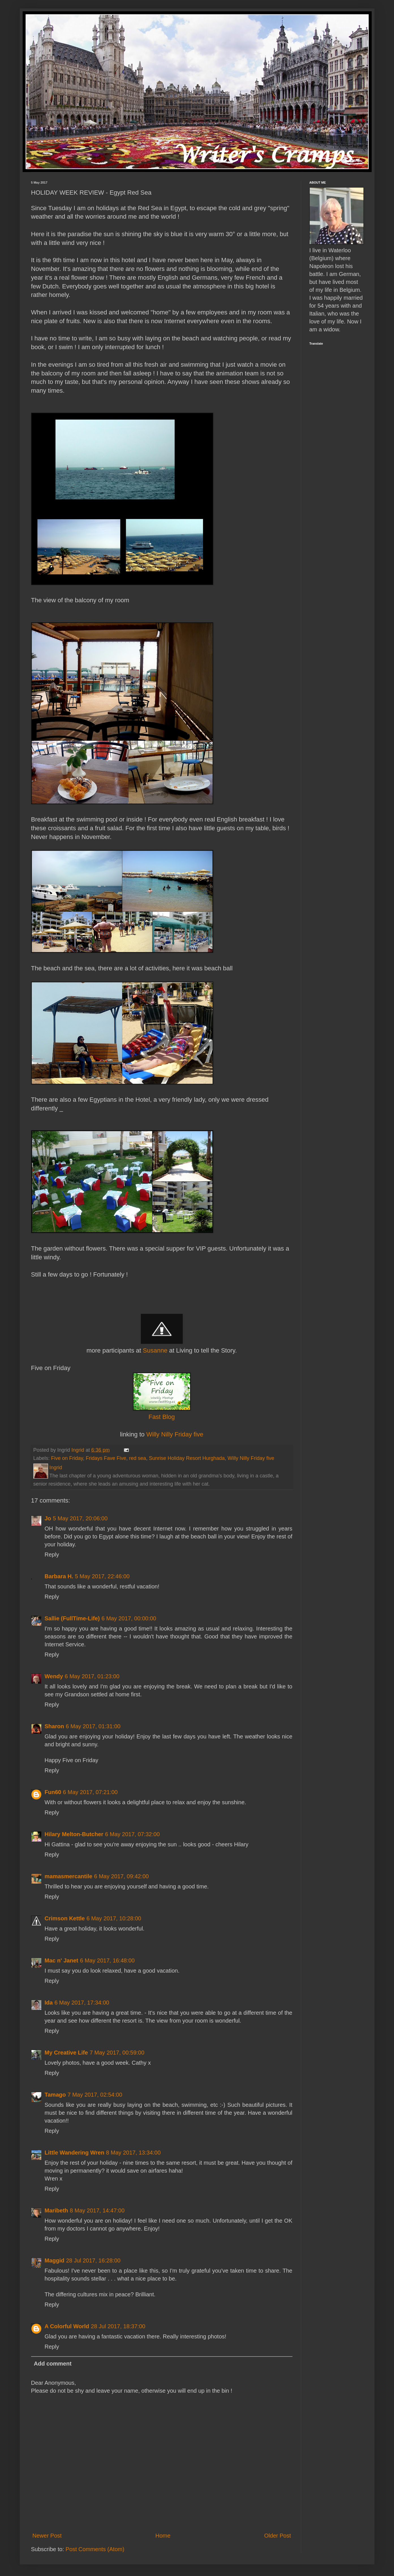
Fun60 (53, 1792)
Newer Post (47, 2535)
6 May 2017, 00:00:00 (129, 1618)
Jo (48, 1518)
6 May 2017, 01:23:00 (92, 1676)
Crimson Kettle (65, 1918)
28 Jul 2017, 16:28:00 (93, 2260)
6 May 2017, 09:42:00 (121, 1876)
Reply (52, 1554)
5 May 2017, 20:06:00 (80, 1518)
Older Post (277, 2535)
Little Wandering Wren (74, 2152)
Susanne (155, 1350)
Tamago (55, 2095)
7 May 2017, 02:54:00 (95, 2095)
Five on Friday (67, 1458)
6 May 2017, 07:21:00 (90, 1792)
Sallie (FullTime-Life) (72, 1618)
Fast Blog (161, 1416)
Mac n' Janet (61, 1960)
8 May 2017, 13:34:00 (133, 2152)
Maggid (54, 2260)
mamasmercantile (68, 1876)
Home (162, 2535)
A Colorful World (67, 2326)
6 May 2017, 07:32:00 (132, 1834)
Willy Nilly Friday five (174, 1434)
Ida (49, 2002)
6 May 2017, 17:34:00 (81, 2002)
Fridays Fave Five (106, 1458)
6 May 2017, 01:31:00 (93, 1726)
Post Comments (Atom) (95, 2549)
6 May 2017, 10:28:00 (114, 1918)
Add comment (53, 2363)
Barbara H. (59, 1576)
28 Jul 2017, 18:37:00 (118, 2326)
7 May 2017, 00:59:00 (117, 2052)
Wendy (54, 1676)
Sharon (54, 1726)
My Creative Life (66, 2052)
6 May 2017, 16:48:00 (107, 1960)
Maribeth (56, 2210)
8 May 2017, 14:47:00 (97, 2210)
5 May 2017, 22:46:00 (102, 1576)
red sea (137, 1458)
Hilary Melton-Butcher (74, 1834)
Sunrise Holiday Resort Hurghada (187, 1458)
